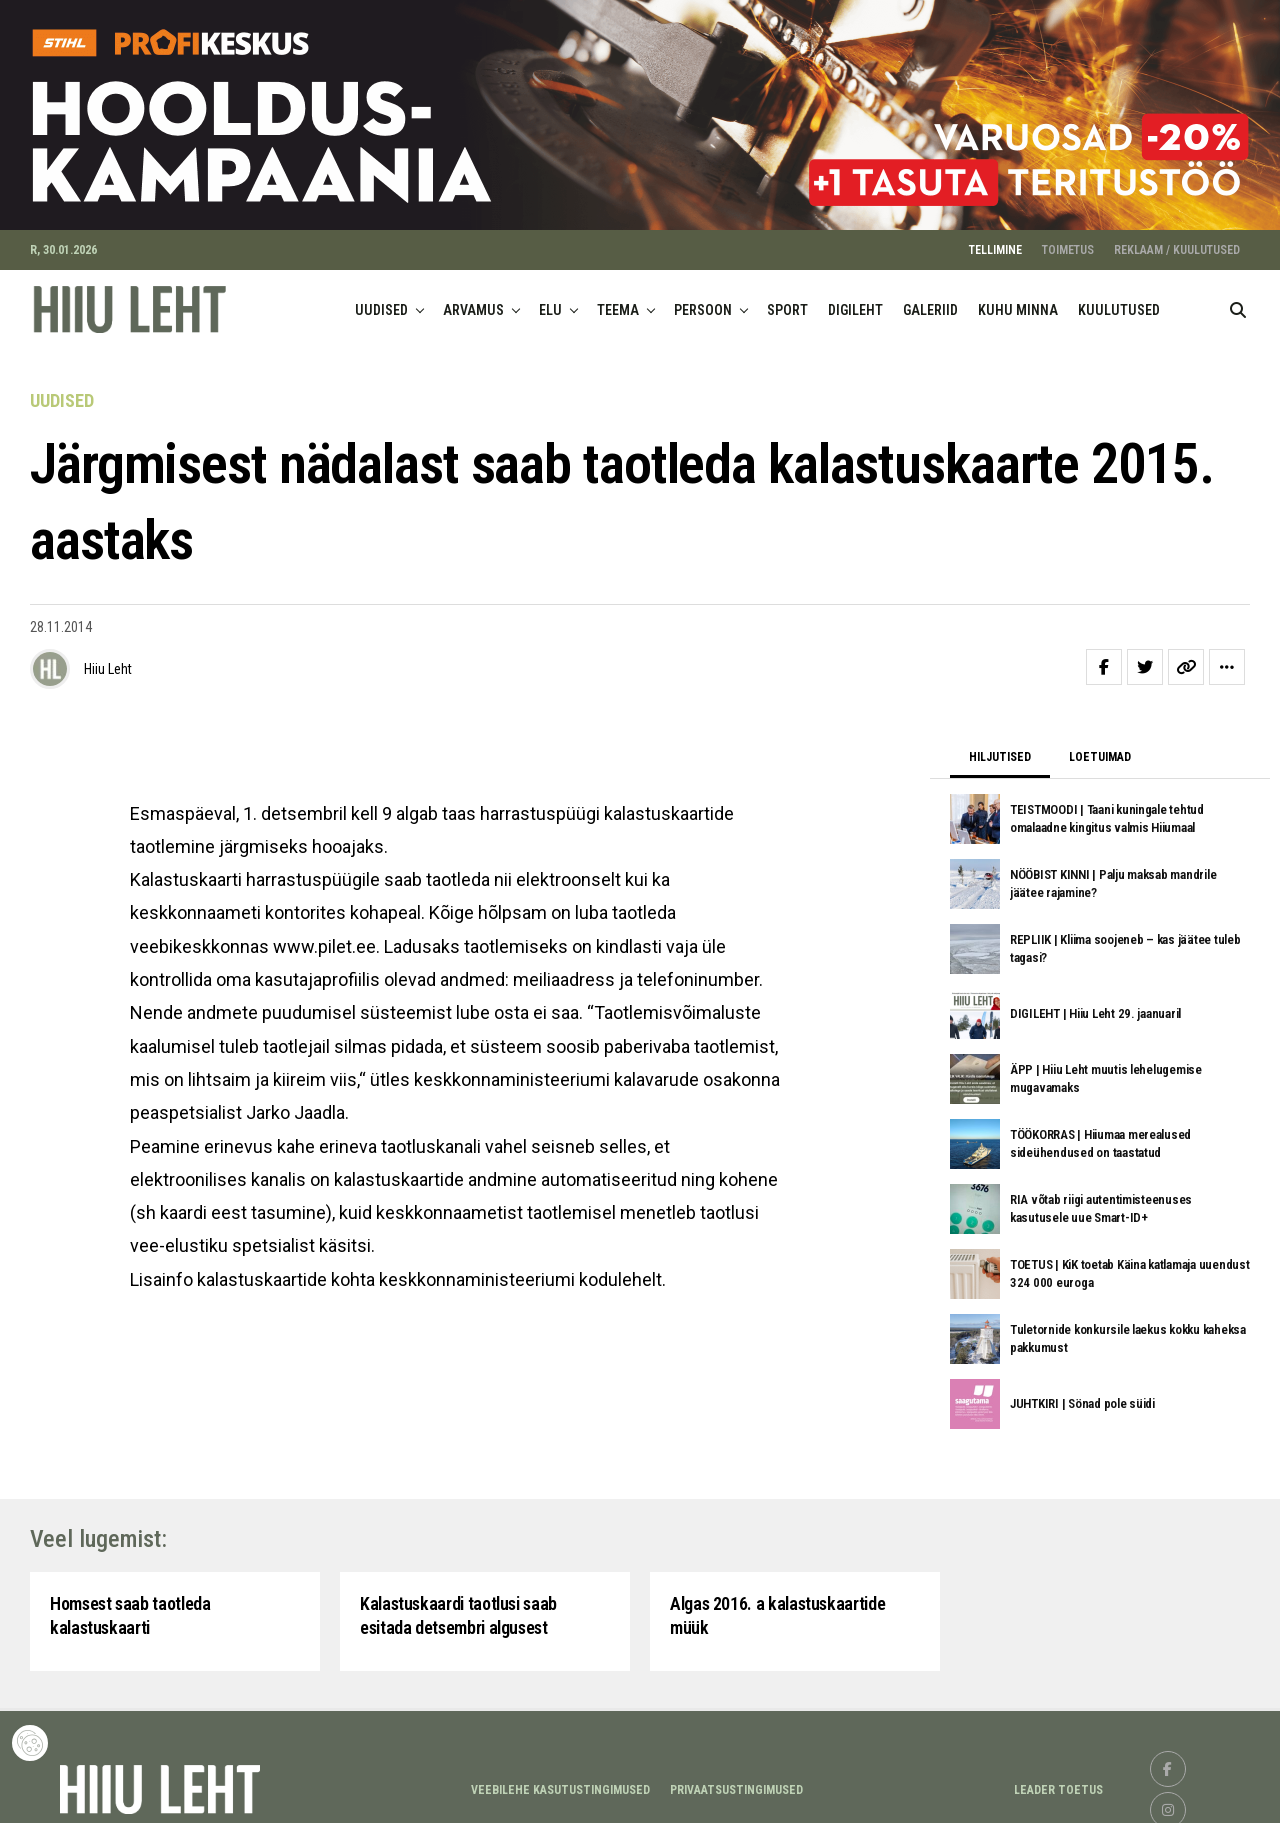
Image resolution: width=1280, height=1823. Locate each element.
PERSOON (703, 302)
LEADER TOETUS (1058, 1783)
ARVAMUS (473, 302)
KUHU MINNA (1018, 302)
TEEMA (618, 302)
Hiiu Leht (108, 661)
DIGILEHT (855, 302)
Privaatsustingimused (736, 1783)
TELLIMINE (995, 242)
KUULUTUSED (1119, 302)
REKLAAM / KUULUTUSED (1177, 242)
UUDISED (381, 302)
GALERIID (930, 302)
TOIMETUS (1068, 242)
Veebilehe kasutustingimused (560, 1783)
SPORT (787, 302)
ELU (550, 302)
